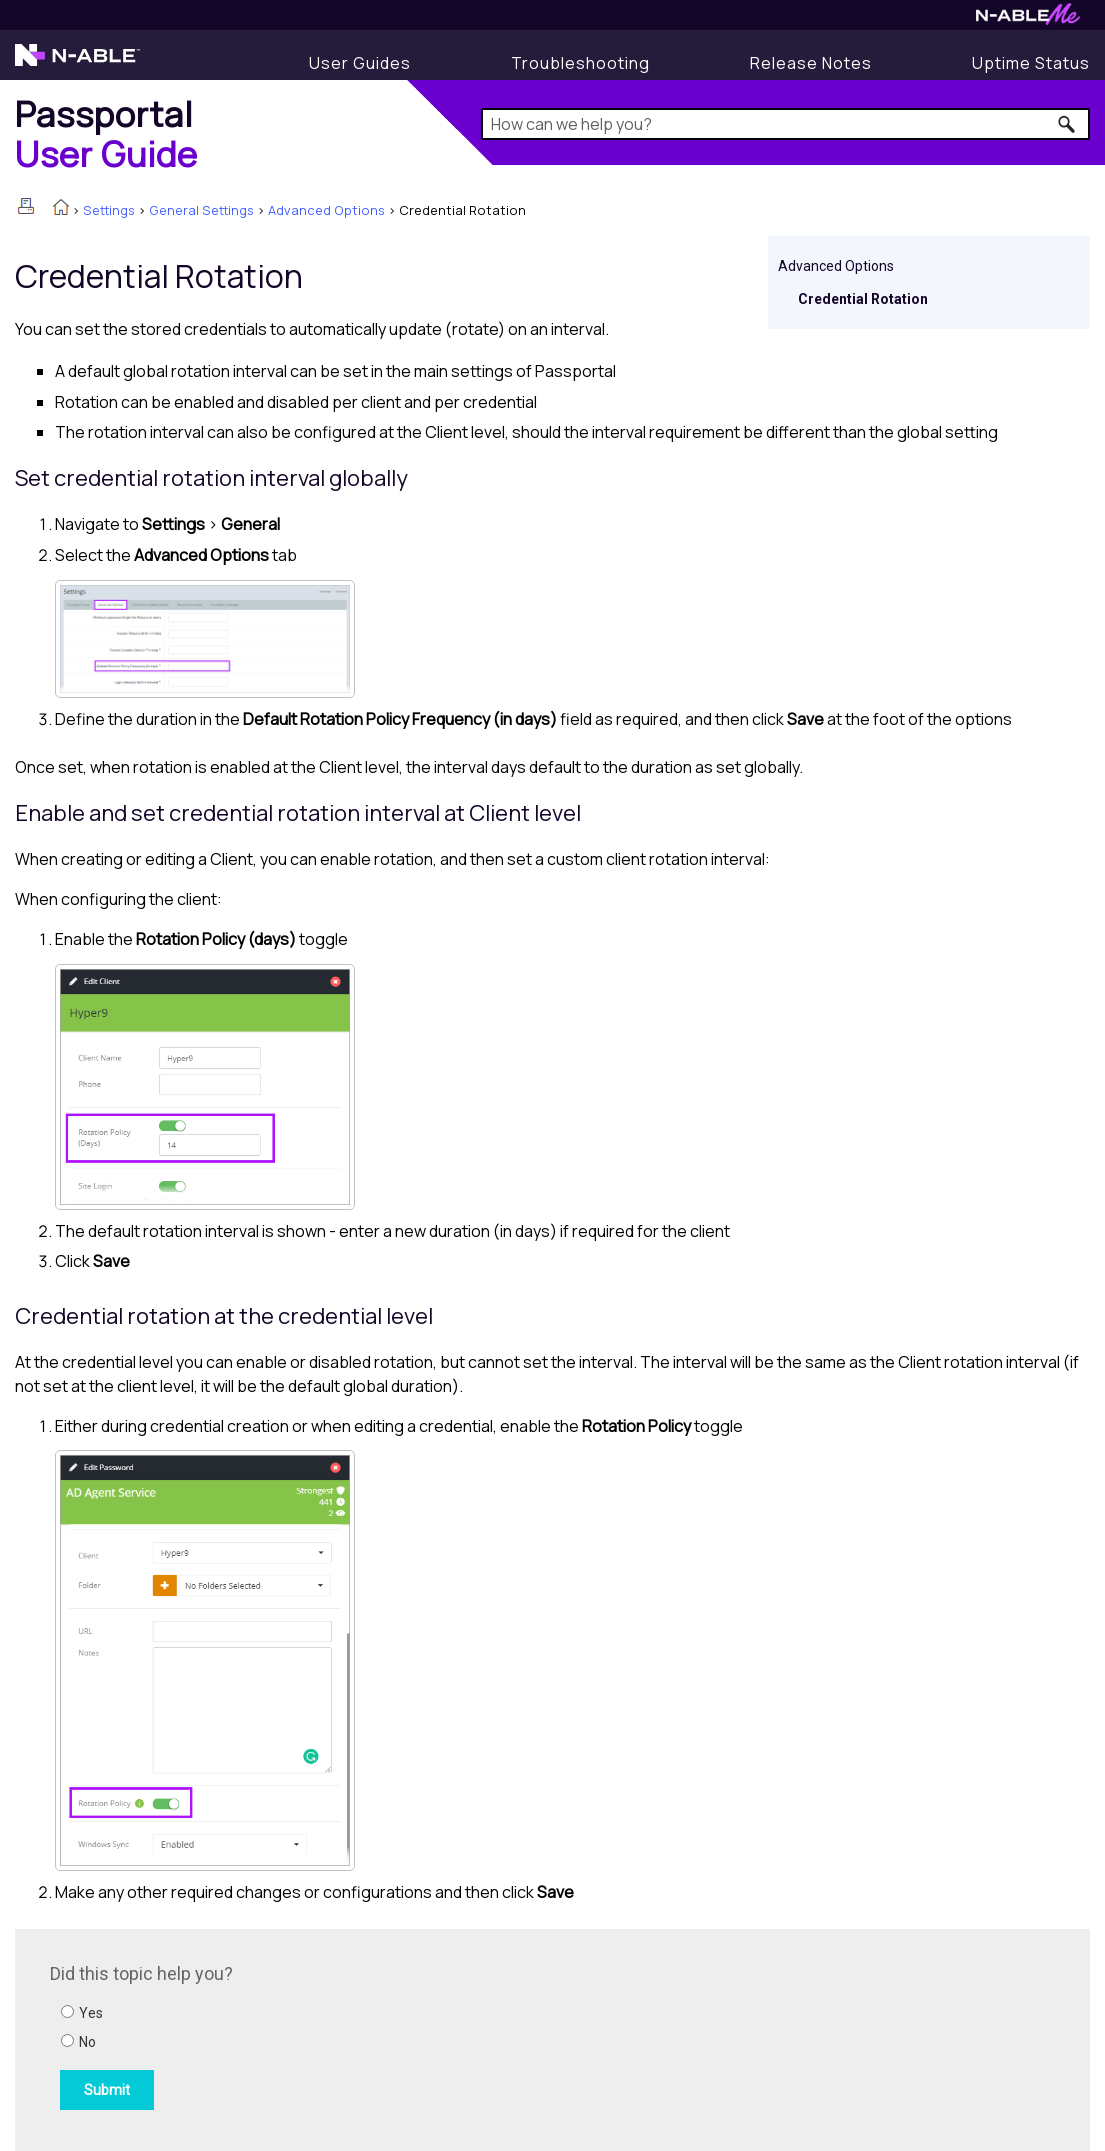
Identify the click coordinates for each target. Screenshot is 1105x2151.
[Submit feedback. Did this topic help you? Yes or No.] (320, 2037)
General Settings (201, 210)
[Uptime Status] (1031, 63)
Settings (109, 210)
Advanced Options (326, 210)
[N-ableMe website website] (1028, 19)
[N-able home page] (77, 64)
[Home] (106, 133)
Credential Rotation (863, 299)
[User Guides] (360, 63)
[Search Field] (785, 124)
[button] (1067, 124)
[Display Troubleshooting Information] (580, 63)
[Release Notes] (811, 63)
